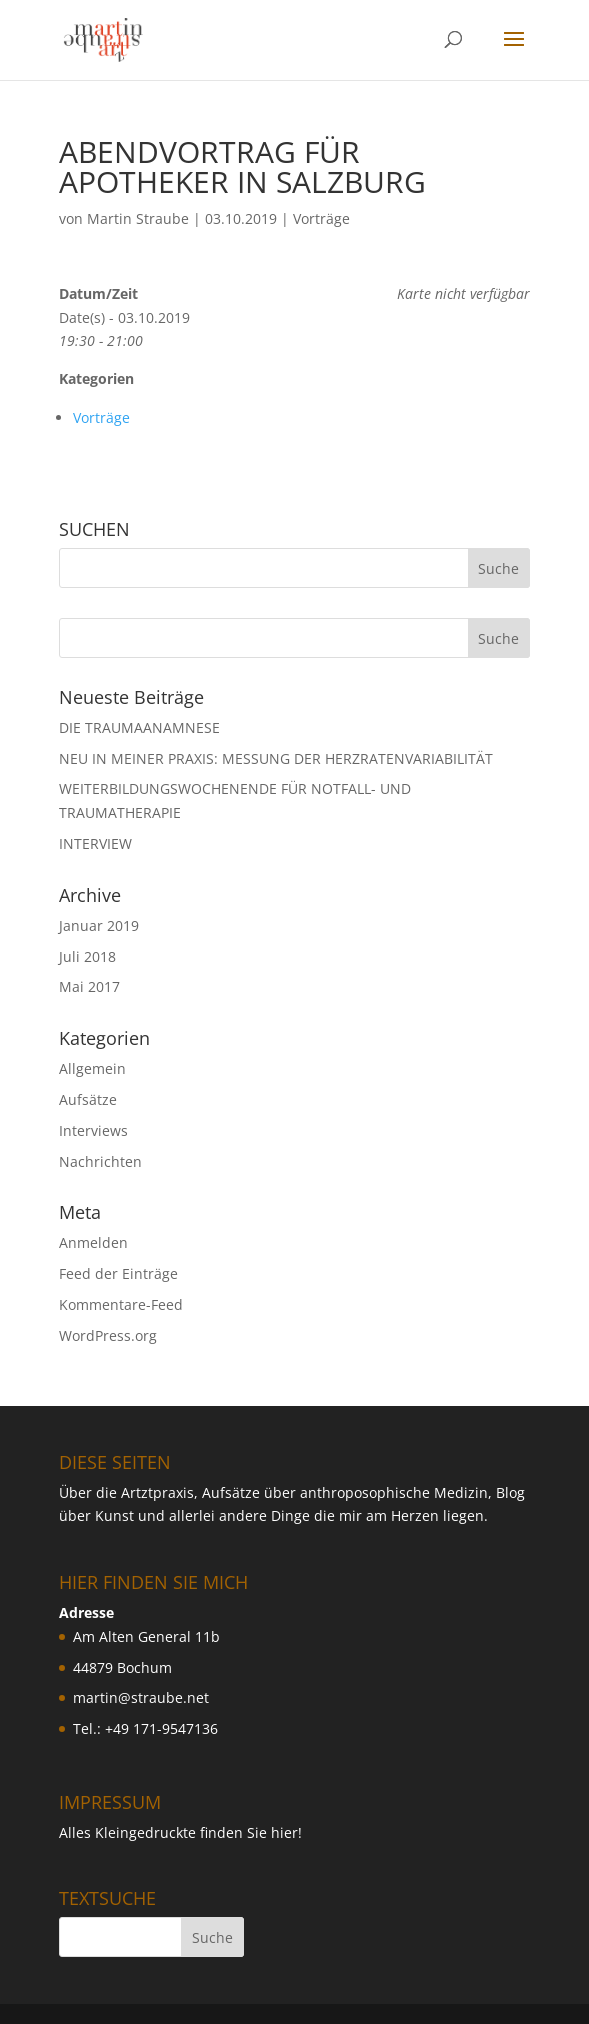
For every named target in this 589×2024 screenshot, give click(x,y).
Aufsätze (88, 1099)
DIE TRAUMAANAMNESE (139, 727)
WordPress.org (108, 1335)
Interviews (93, 1130)
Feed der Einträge (118, 1273)
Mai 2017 (89, 986)
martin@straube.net (141, 1697)
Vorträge (321, 218)
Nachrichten (100, 1161)
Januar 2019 (99, 925)
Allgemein (92, 1068)
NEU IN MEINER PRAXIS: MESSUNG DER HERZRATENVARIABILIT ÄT (276, 758)
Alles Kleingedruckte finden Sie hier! (180, 1832)
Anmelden (93, 1242)
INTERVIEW (95, 843)
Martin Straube (138, 218)
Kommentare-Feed (121, 1304)
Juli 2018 (87, 956)
